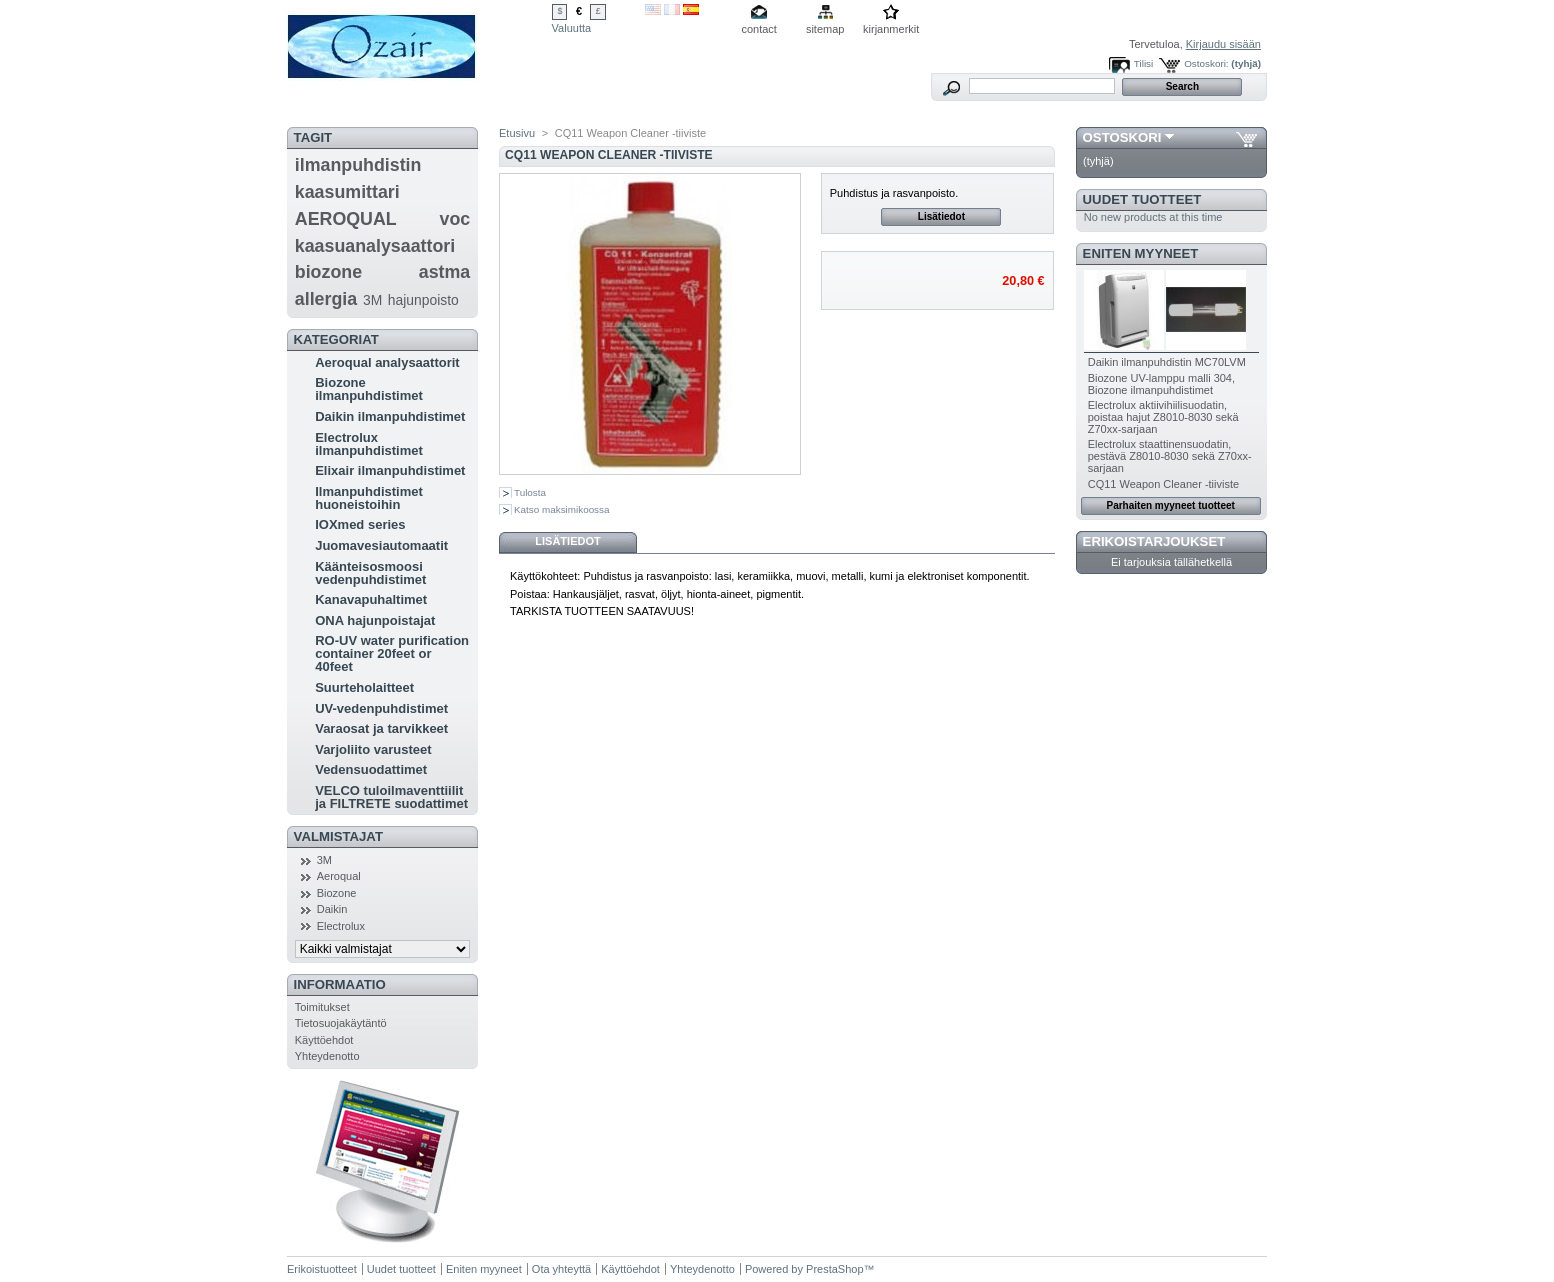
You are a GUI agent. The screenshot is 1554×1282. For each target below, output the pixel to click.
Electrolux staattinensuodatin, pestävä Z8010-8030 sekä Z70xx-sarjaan (1170, 456)
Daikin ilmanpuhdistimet (390, 416)
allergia (326, 299)
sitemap (825, 29)
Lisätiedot (941, 216)
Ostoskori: (1206, 63)
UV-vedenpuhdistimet (381, 708)
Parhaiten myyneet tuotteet (1171, 505)
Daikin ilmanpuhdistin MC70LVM (1167, 362)
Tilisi (1143, 63)
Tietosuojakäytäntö (341, 1023)
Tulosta (530, 492)
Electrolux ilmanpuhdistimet (369, 444)
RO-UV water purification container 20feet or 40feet (392, 653)
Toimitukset (322, 1007)
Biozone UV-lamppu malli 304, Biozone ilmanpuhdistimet (1161, 384)
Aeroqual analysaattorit (387, 362)
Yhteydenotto (327, 1056)
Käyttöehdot (324, 1040)
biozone (328, 272)
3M (372, 300)
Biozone (337, 893)
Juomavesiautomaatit (381, 545)
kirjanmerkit (891, 29)
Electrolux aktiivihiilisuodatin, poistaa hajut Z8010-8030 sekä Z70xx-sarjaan (1163, 417)
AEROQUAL (346, 219)
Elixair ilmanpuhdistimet (390, 470)
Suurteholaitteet (364, 687)
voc (455, 219)
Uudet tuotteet (1142, 199)
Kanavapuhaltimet (371, 599)
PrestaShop (834, 1269)
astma (445, 272)
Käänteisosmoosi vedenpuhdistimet (370, 573)
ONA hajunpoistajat (375, 620)
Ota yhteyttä (561, 1269)
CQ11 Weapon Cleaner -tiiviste (1163, 484)
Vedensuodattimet (371, 769)
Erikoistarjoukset (1154, 541)
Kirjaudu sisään (1223, 44)
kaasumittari (347, 192)
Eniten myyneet (1141, 253)
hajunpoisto (423, 300)
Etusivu (517, 133)
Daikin (332, 909)
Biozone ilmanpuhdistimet (369, 389)
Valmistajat (338, 836)
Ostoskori (1122, 137)
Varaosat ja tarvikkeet (381, 728)
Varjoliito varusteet (373, 749)
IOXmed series (360, 524)
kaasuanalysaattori (375, 246)
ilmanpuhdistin (358, 165)
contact (758, 29)
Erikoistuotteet (322, 1269)
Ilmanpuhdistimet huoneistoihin (369, 498)
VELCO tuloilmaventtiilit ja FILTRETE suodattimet (391, 797)
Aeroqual (339, 876)
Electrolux (341, 926)
